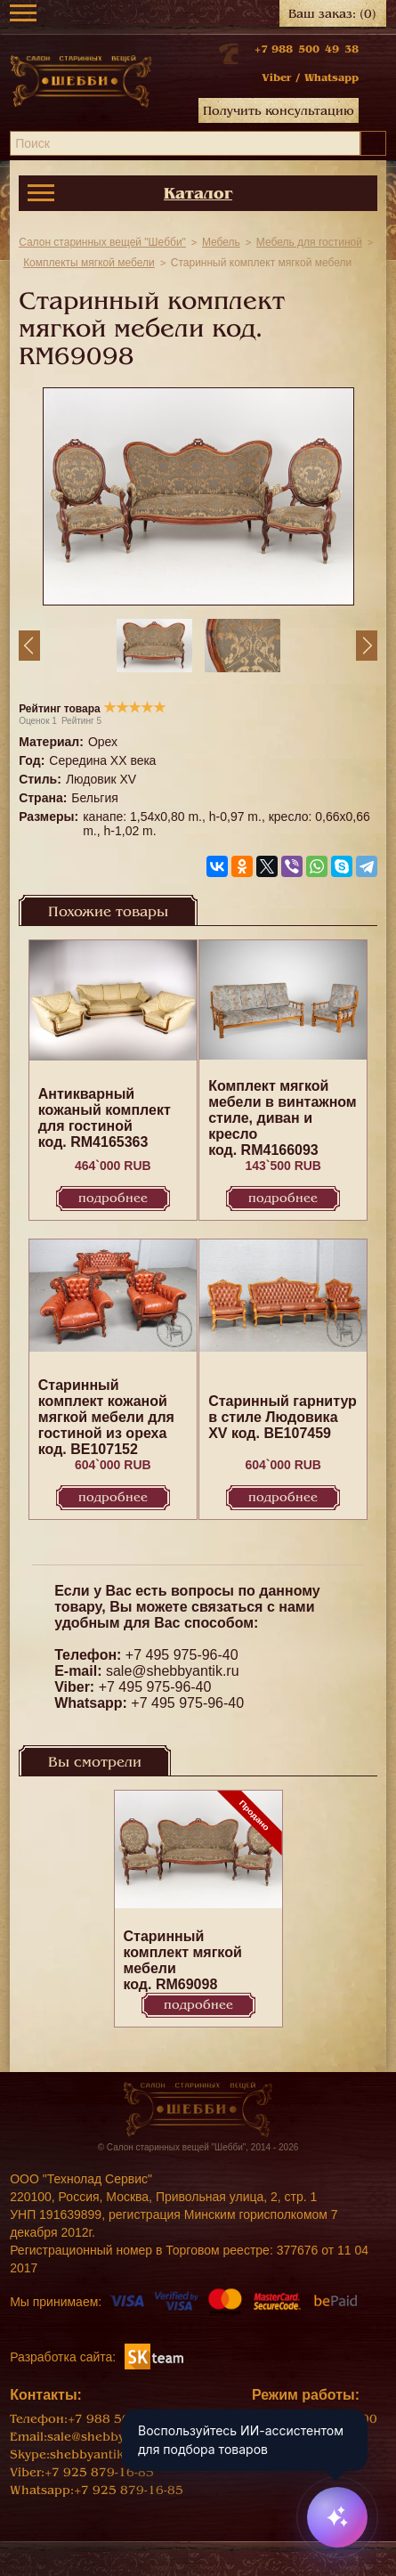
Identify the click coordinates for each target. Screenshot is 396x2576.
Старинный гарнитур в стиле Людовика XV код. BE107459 (282, 1417)
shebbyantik (87, 2454)
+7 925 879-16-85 (99, 2472)
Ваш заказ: (332, 13)
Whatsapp (331, 77)
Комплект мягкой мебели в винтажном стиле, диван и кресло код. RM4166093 (282, 1118)
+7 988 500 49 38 (307, 49)
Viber (276, 77)
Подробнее (113, 1198)
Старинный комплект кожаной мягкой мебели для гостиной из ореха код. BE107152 (106, 1417)
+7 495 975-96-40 (181, 1654)
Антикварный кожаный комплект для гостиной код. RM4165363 (104, 1118)
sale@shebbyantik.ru (172, 1670)
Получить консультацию (278, 111)
